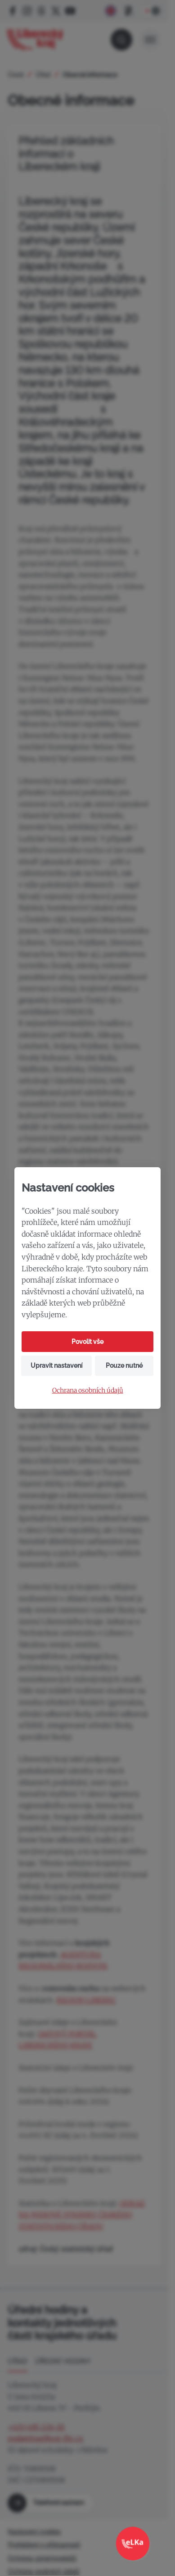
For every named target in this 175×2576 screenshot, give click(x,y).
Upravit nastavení (56, 1365)
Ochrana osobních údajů (87, 1390)
